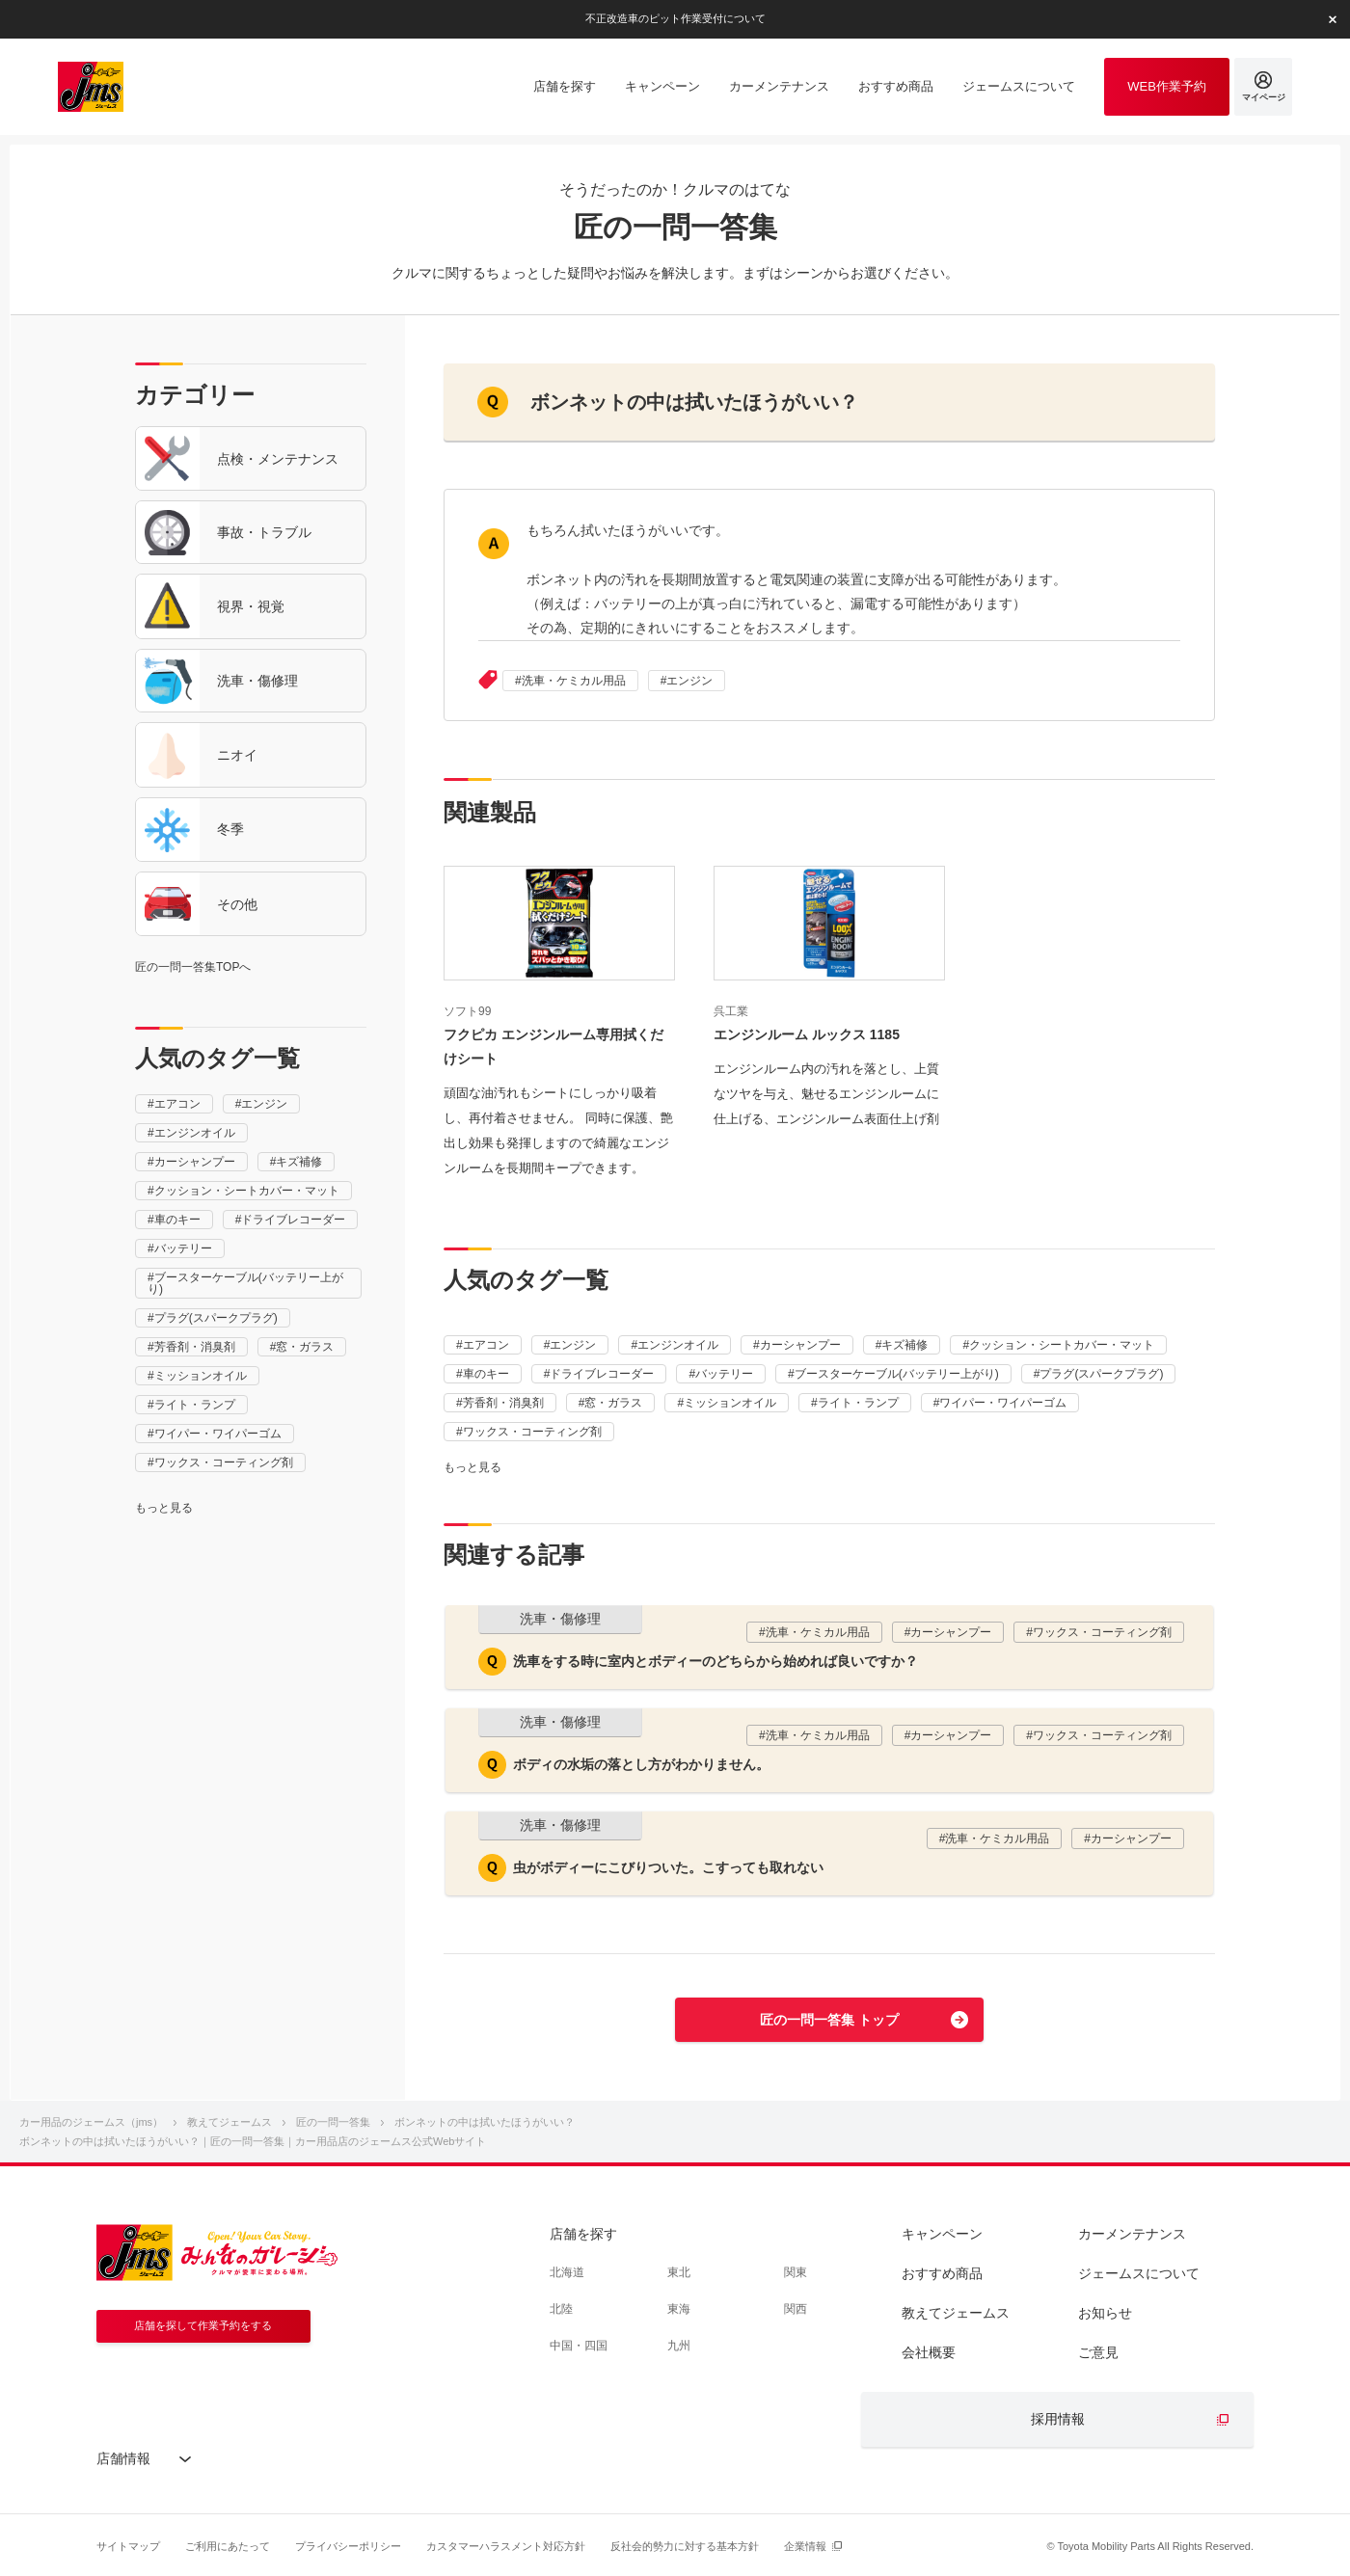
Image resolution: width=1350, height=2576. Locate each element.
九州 (678, 2345)
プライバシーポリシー (348, 2546)
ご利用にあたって (227, 2546)
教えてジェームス (956, 2313)
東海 (678, 2309)
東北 (678, 2272)
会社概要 (929, 2352)
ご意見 (1098, 2352)
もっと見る (164, 1508)
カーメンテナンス (1132, 2233)
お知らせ (1105, 2313)
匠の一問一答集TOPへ (193, 967)
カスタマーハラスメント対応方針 (505, 2546)
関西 (795, 2309)
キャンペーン (942, 2233)
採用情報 (1058, 2419)
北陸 (561, 2309)
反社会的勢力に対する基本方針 (684, 2546)
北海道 (567, 2272)
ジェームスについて (1139, 2273)
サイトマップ (128, 2546)
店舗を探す (583, 2233)
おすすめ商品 (942, 2273)
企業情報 (805, 2546)
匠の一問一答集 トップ (829, 2019)
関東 (795, 2272)
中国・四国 (579, 2345)
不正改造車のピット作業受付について (675, 18)
